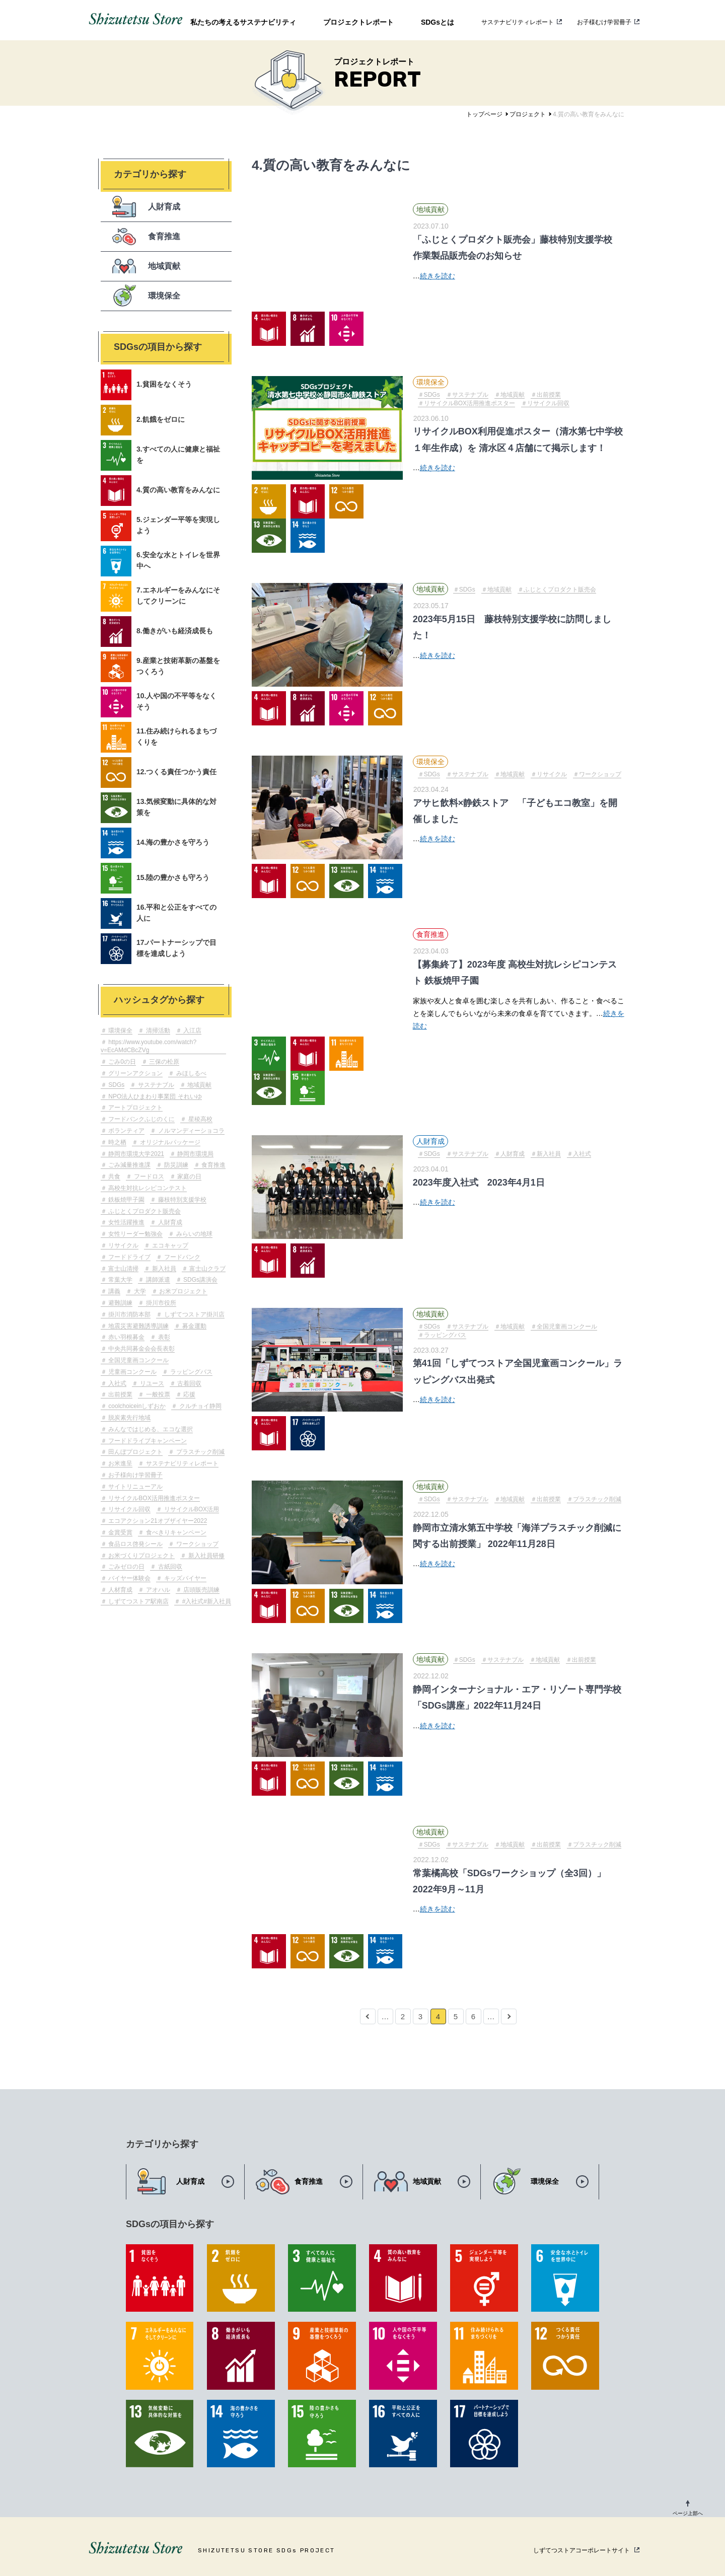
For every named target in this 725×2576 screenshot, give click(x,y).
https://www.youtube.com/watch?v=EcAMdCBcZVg (148, 1046)
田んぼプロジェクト (135, 1451)
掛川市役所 (160, 1302)
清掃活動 (157, 1030)
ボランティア (125, 1130)
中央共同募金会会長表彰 (141, 1348)
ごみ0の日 (121, 1061)
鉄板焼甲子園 (125, 1199)
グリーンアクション (135, 1073)
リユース (151, 1383)
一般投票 (157, 1394)
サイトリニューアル (135, 1486)
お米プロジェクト (182, 1291)
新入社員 (163, 1268)
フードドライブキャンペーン (147, 1440)
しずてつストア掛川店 (193, 1314)
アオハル (157, 1589)
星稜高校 (199, 1119)
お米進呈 (119, 1463)
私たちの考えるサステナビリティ (243, 22)
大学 (139, 1291)
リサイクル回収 (129, 1509)
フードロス (148, 1176)
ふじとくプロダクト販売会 (144, 1211)
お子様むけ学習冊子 (604, 22)
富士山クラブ (207, 1268)
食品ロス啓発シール (135, 1544)
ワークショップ (196, 1544)
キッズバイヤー (184, 1578)
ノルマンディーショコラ (190, 1130)
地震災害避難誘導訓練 (138, 1326)
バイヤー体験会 (129, 1578)
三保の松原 (163, 1061)
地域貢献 (198, 1084)
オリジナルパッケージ (169, 1142)
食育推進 (213, 1164)
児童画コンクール (132, 1371)
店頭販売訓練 (201, 1589)
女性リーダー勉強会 (135, 1233)
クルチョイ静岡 (199, 1406)
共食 (113, 1176)
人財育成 (169, 1222)
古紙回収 (169, 1566)
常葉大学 (119, 1279)
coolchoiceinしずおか (136, 1406)
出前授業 (119, 1394)
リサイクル (122, 1245)
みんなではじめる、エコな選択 (150, 1429)
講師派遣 (157, 1279)
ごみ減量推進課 (129, 1164)
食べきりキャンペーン (175, 1532)
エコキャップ (169, 1245)
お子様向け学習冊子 (135, 1475)
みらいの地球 (193, 1233)
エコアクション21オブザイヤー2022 (157, 1520)
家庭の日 (188, 1176)
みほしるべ (190, 1073)
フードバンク (181, 1257)
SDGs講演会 (200, 1279)
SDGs (115, 1084)
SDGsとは (437, 22)
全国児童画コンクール (138, 1360)
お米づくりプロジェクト (141, 1555)
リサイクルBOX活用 (190, 1509)
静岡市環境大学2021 (135, 1153)
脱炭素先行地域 (129, 1417)
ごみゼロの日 (125, 1566)
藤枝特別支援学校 (181, 1199)
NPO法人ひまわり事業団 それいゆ (154, 1096)
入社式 (116, 1383)
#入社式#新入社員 (205, 1601)
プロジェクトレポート (358, 22)
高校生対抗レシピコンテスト (147, 1188)
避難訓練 (119, 1302)
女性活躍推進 (125, 1222)
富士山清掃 (122, 1268)
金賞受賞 (119, 1532)
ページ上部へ (688, 2513)
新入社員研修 (205, 1555)
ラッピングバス (190, 1371)
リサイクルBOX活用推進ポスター (153, 1498)
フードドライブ (129, 1257)
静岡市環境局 (194, 1153)
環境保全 (119, 1030)
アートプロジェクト (135, 1107)
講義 (113, 1291)
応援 (188, 1394)
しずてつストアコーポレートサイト (581, 2550)
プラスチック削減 (199, 1451)
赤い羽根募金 (125, 1337)
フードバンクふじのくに (141, 1119)
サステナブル (155, 1084)
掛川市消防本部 (129, 1314)
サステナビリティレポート (517, 22)
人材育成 (119, 1589)
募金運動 (193, 1326)
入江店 (191, 1030)
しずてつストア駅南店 (138, 1601)
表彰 (163, 1337)
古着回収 (188, 1383)
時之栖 (116, 1142)
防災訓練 (175, 1164)
